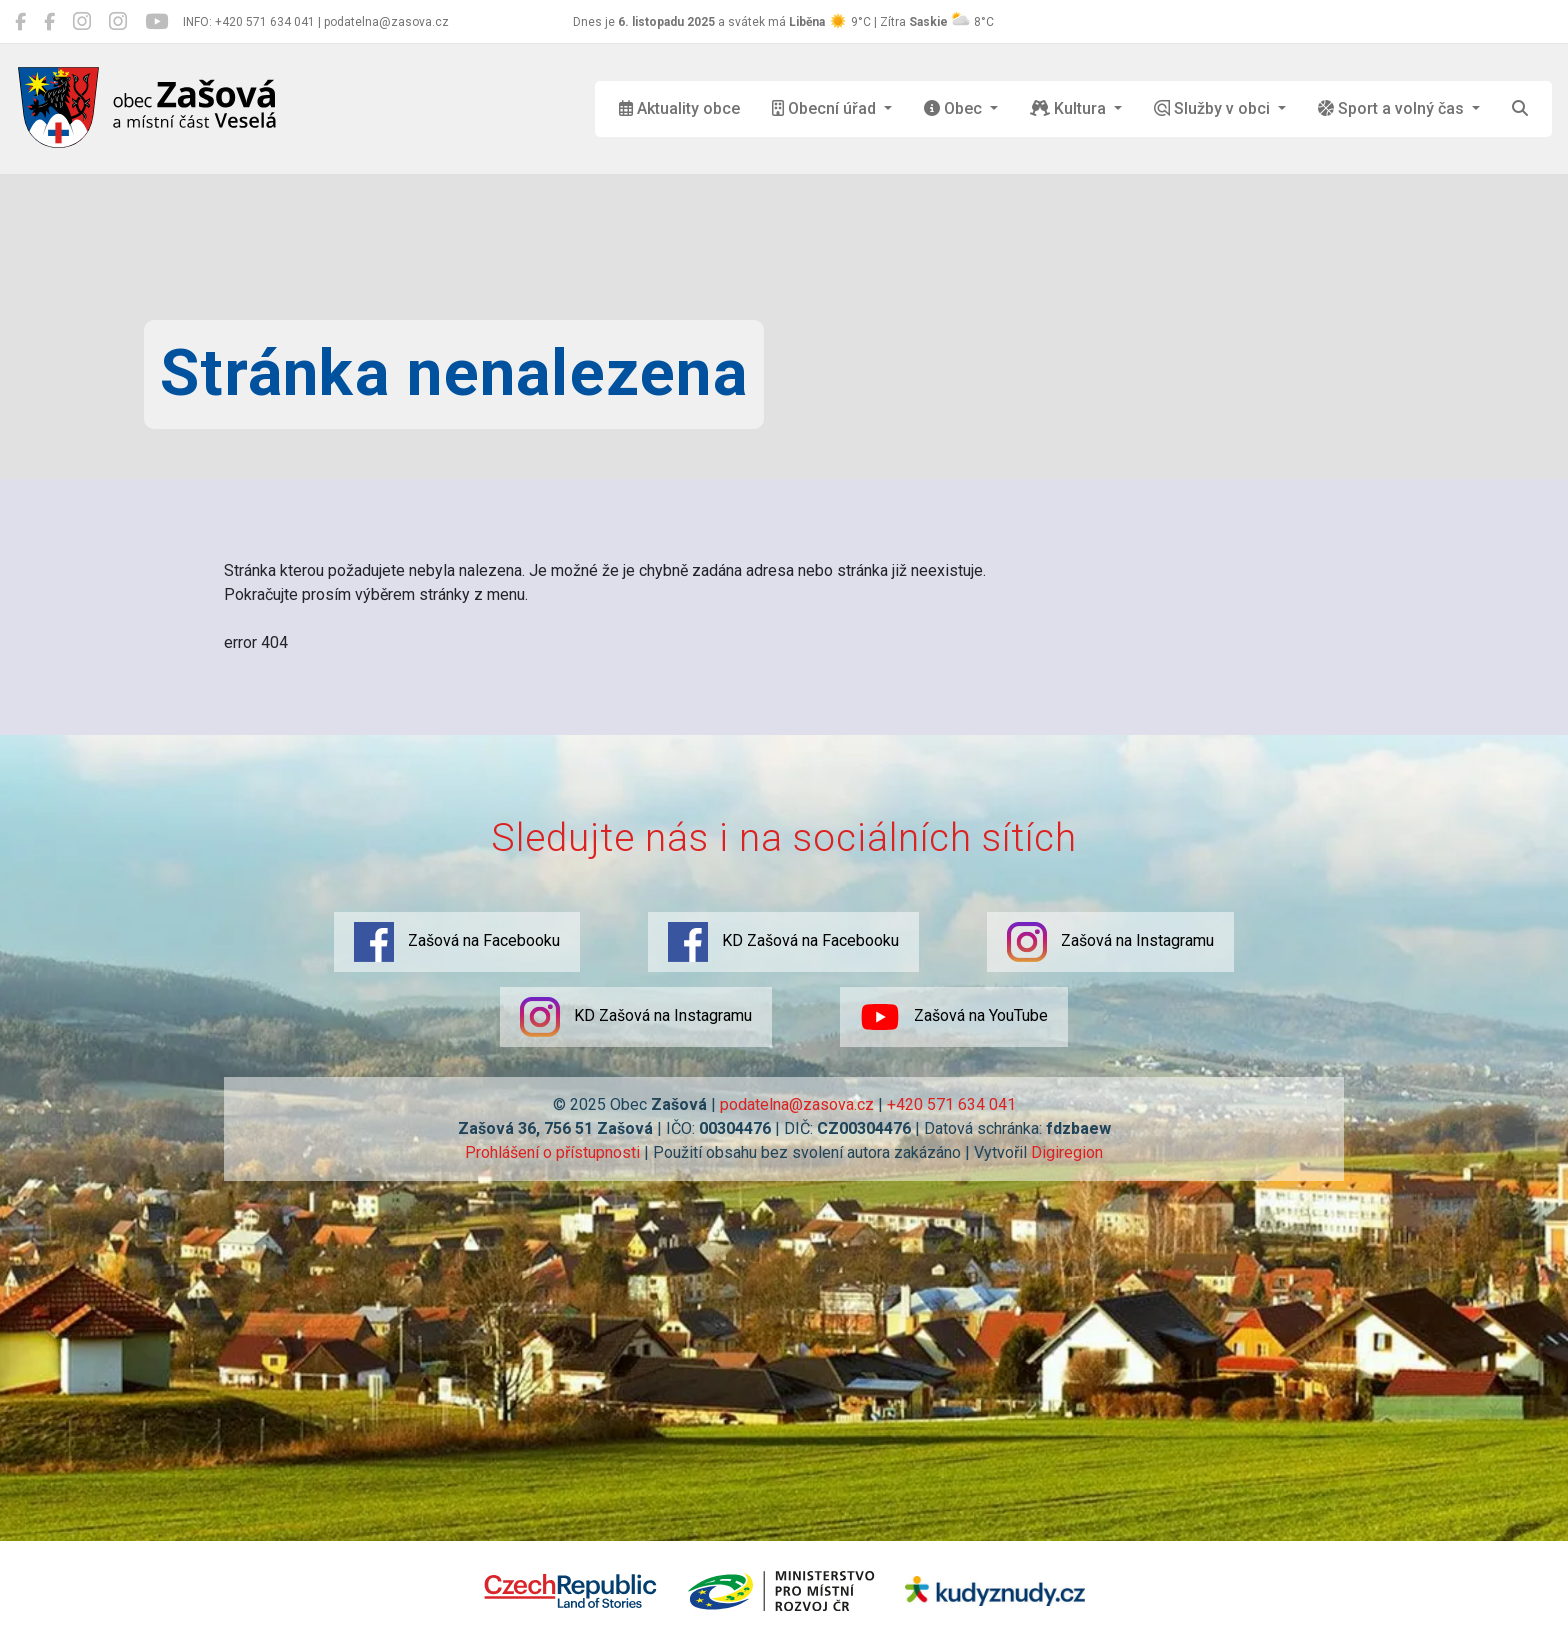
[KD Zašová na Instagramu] (118, 22)
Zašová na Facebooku (457, 942)
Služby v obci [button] (1214, 108)
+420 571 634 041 (951, 1104)
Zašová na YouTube (954, 1017)
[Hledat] (1520, 109)
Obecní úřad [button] (826, 108)
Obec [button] (955, 108)
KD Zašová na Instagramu (636, 1017)
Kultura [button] (1070, 108)
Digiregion (1067, 1152)
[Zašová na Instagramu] (82, 22)
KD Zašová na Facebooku (783, 942)
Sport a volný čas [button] (1393, 108)
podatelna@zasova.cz (797, 1104)
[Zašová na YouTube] (156, 22)
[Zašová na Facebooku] (20, 22)
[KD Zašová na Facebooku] (49, 22)
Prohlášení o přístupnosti (552, 1152)
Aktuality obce (679, 108)
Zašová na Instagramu (1110, 942)
